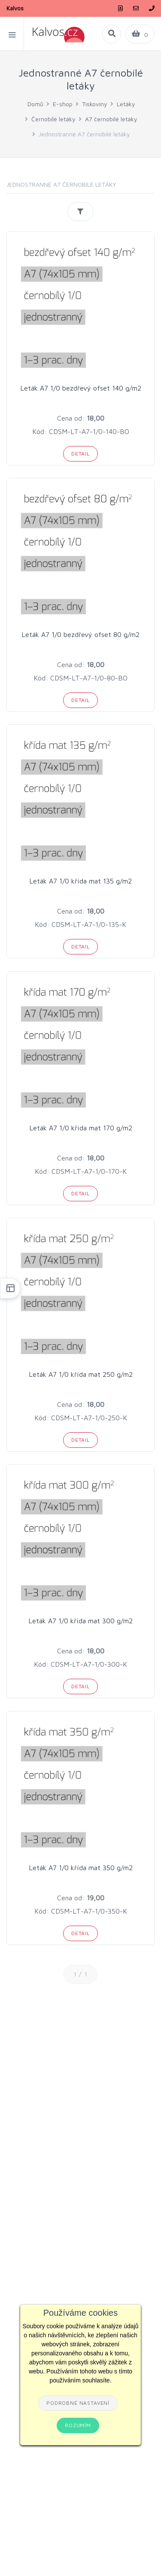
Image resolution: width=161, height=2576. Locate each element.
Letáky (126, 104)
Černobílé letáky (53, 119)
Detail (80, 453)
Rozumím (78, 2425)
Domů (35, 104)
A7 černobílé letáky (111, 119)
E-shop (63, 104)
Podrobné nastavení (77, 2403)
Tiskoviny (94, 104)
